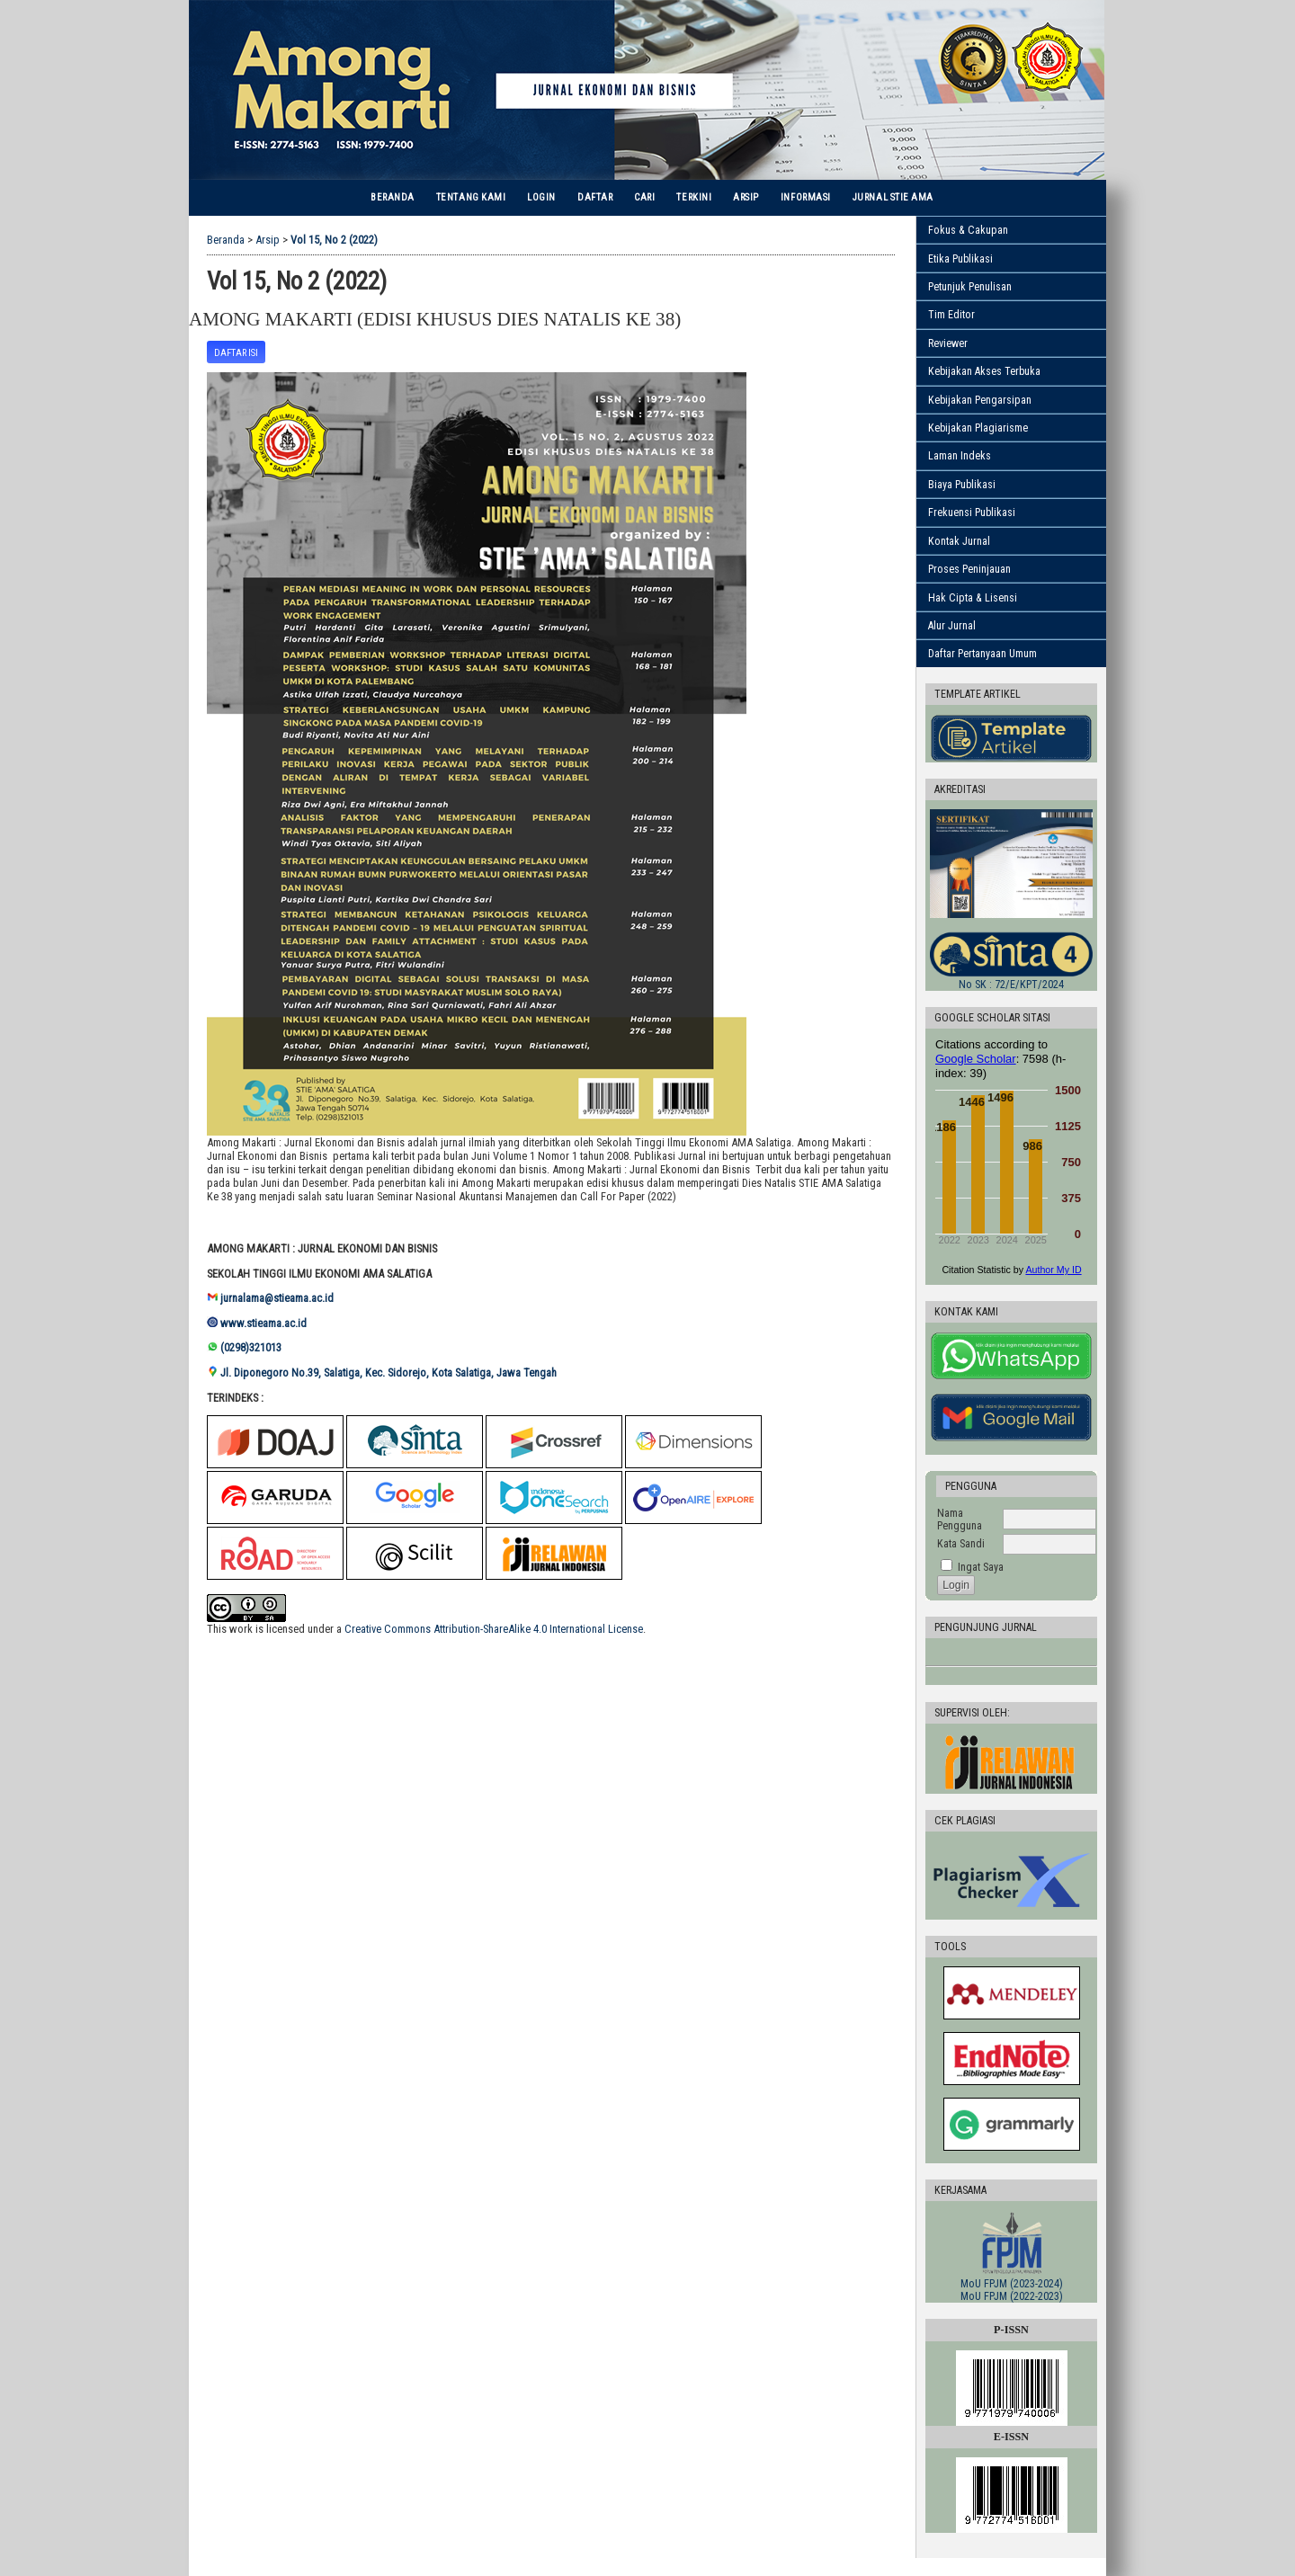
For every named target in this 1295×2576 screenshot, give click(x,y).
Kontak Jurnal (959, 541)
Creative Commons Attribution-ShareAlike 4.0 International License (493, 1629)
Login (541, 197)
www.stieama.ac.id (263, 1323)
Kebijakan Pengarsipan (980, 400)
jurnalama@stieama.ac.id (277, 1298)
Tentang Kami (470, 197)
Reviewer (948, 343)
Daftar (594, 197)
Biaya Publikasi (962, 484)
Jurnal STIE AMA (893, 197)
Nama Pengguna (959, 1519)
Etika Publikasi (960, 259)
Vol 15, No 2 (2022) (334, 239)
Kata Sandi (961, 1544)
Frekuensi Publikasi (971, 512)
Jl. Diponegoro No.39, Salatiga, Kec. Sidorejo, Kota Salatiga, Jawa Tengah (389, 1372)
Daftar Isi (236, 353)
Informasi (806, 197)
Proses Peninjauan (969, 569)
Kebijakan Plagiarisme (978, 428)
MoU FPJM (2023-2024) (1011, 2283)
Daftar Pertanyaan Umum (982, 653)
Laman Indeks (959, 456)
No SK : (1011, 984)
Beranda (393, 197)
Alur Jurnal (952, 625)
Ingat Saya (981, 1567)
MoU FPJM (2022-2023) (1011, 2296)
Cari (644, 197)
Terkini (693, 197)
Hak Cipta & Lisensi (972, 598)
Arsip (746, 197)
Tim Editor (951, 314)
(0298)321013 (250, 1347)
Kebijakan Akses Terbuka (984, 371)
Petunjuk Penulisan (970, 287)
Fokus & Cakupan (968, 230)
